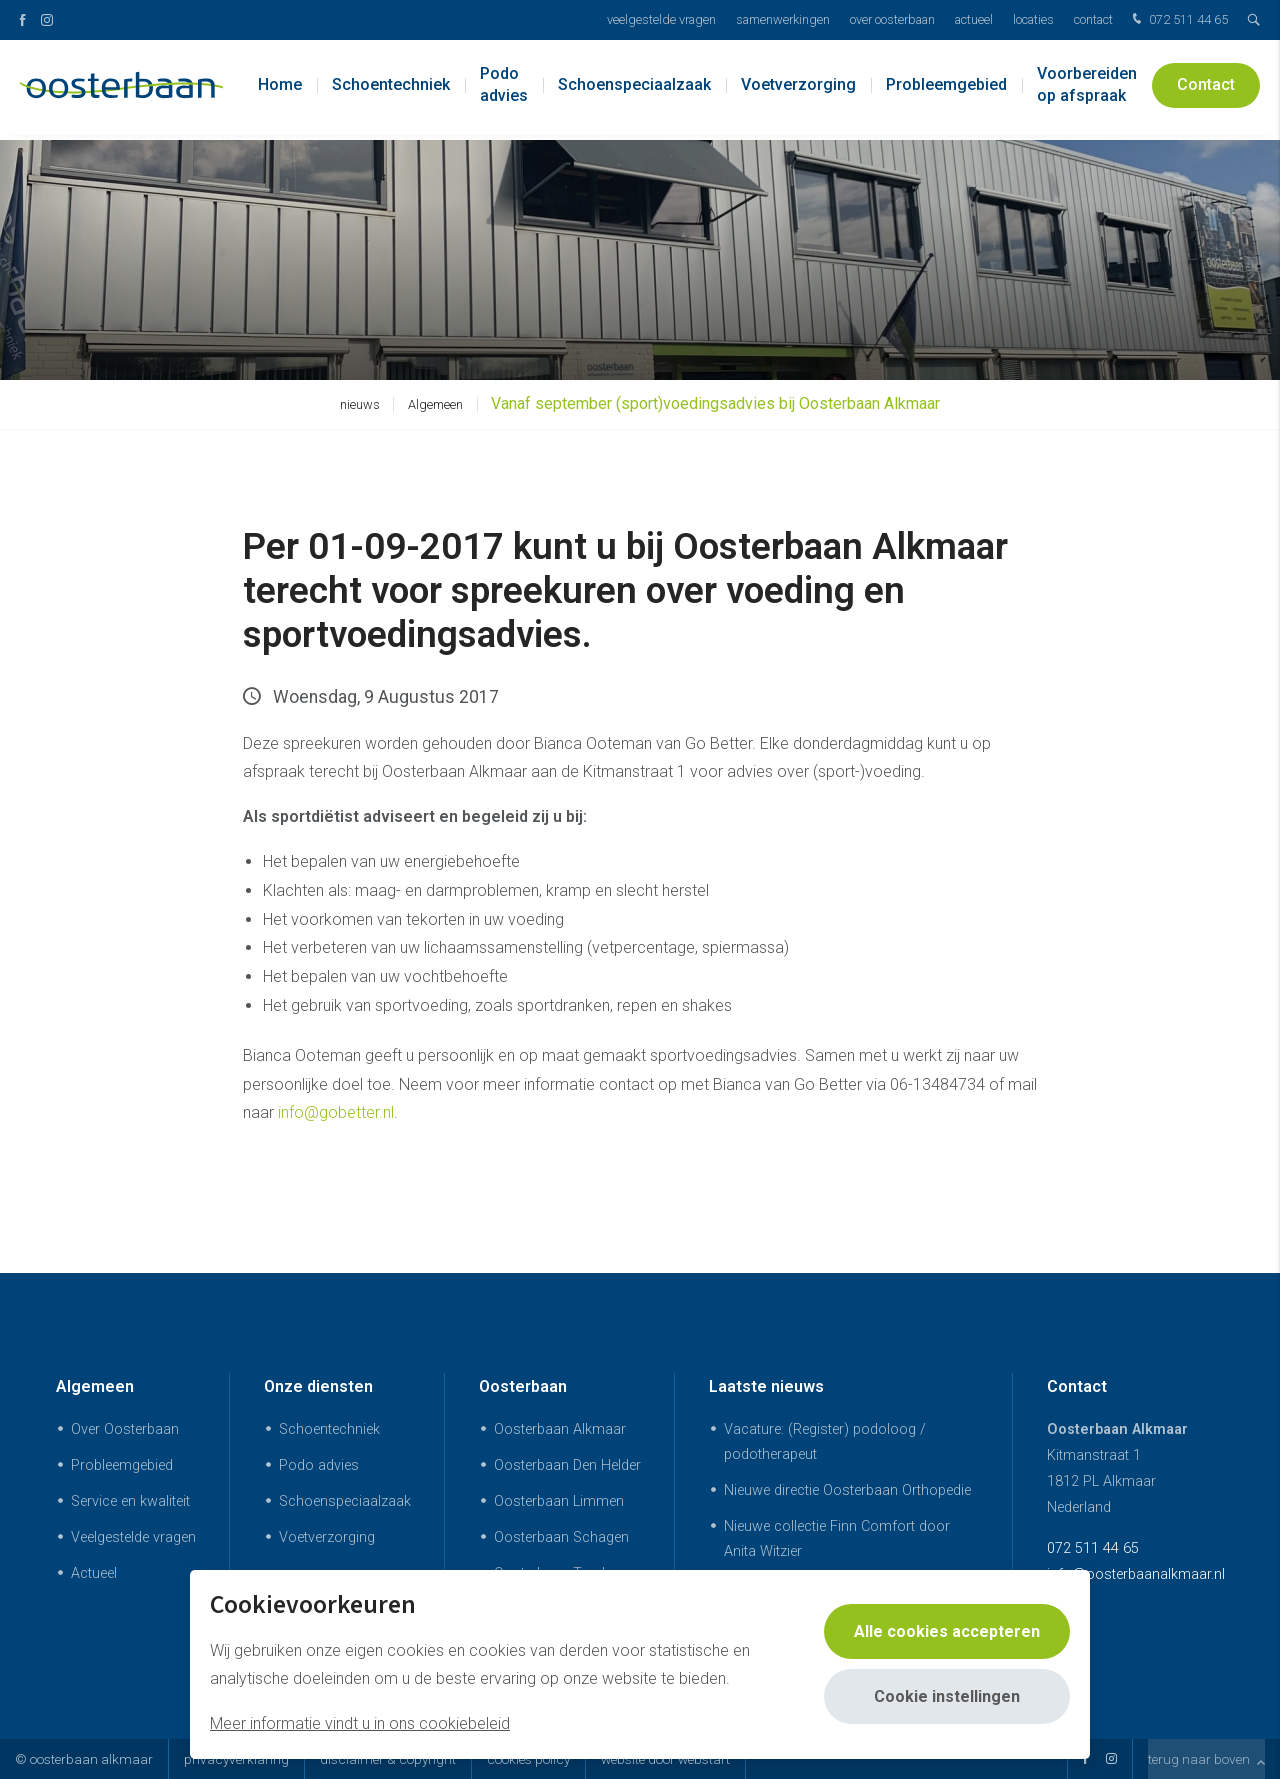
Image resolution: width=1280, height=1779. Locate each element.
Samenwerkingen (783, 19)
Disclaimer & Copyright (388, 1759)
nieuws (360, 404)
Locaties (1033, 19)
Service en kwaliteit (130, 1501)
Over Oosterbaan (892, 19)
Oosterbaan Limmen (559, 1501)
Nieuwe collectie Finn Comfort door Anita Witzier (837, 1539)
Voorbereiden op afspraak (1087, 89)
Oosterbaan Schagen (561, 1537)
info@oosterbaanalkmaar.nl (1136, 1574)
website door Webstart (665, 1759)
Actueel (974, 19)
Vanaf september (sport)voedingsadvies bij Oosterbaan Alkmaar (715, 403)
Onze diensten (318, 1386)
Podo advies (504, 89)
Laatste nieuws (766, 1386)
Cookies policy (528, 1759)
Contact (1093, 19)
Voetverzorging (798, 89)
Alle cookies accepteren (947, 1631)
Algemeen (435, 404)
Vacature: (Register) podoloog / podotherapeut (825, 1442)
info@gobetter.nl (336, 1112)
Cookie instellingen (947, 1696)
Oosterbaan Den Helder (567, 1465)
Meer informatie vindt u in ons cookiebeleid (360, 1723)
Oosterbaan (523, 1386)
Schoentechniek (391, 89)
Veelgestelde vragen (661, 19)
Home (280, 89)
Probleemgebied (946, 89)
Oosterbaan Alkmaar (560, 1429)
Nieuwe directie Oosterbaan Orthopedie (847, 1490)
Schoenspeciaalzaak (634, 89)
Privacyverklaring (236, 1759)
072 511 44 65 (1178, 20)
